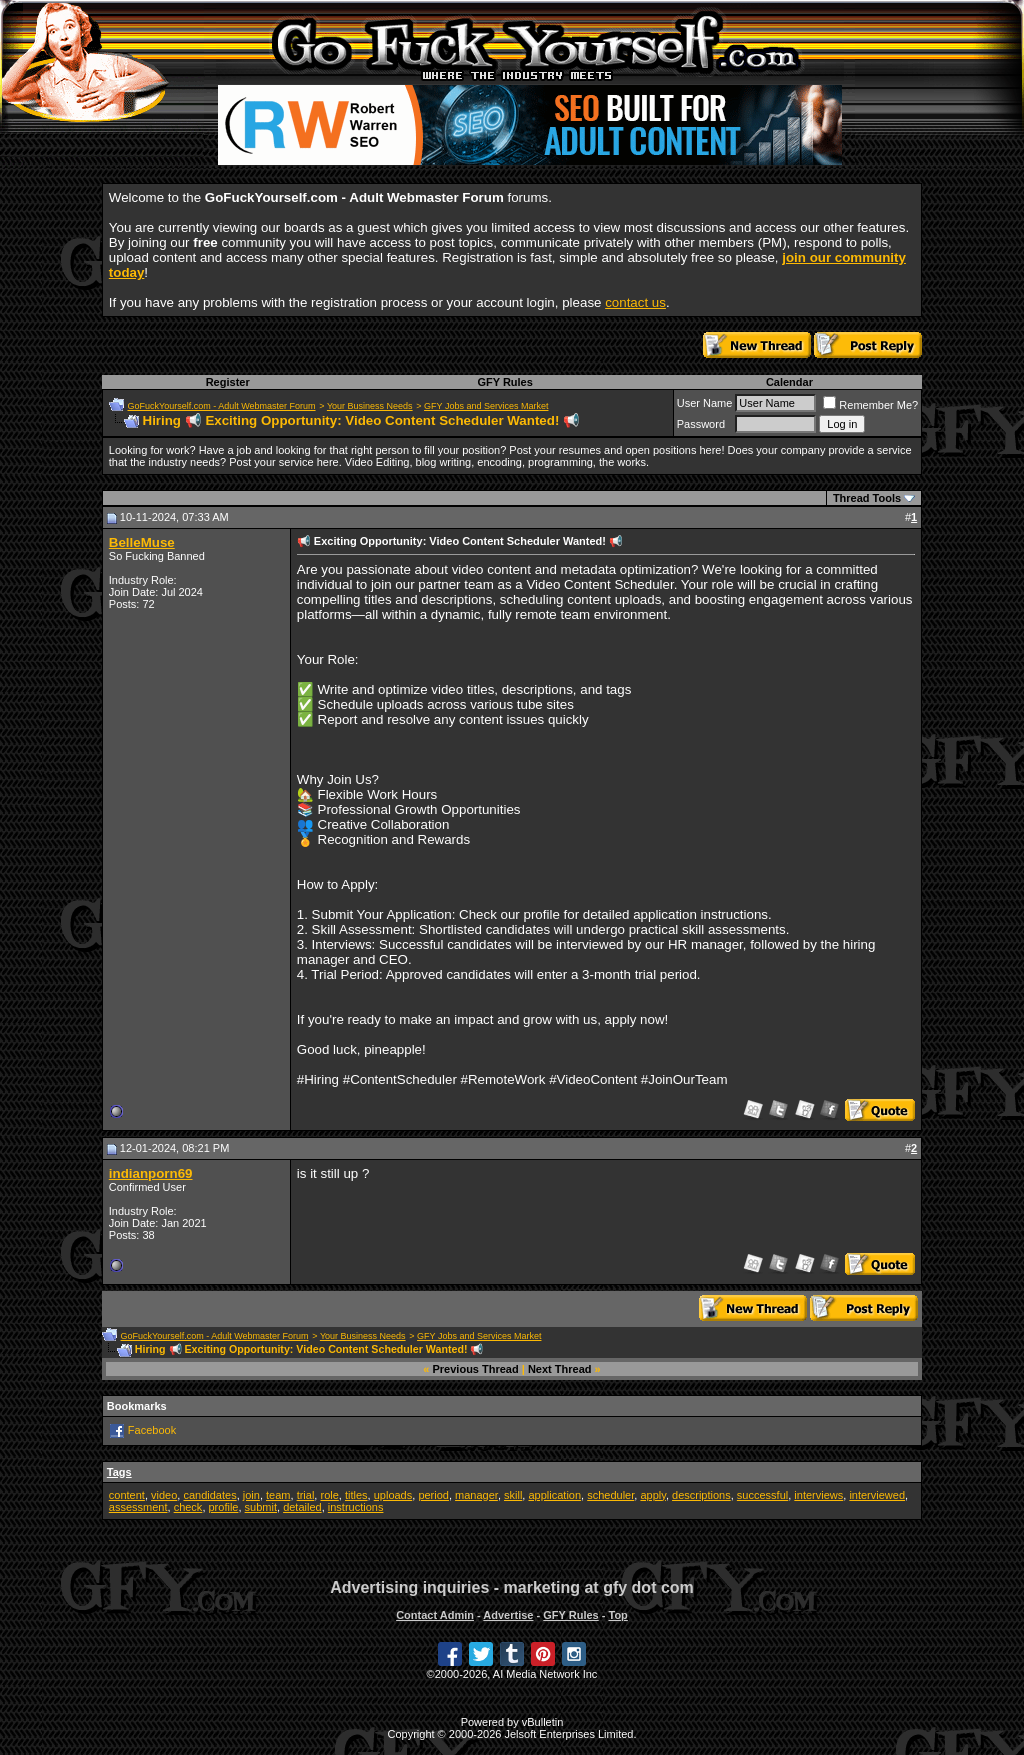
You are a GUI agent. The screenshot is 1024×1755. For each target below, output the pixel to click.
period (433, 1495)
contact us (635, 302)
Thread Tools (867, 498)
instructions (356, 1507)
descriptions (701, 1495)
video (164, 1495)
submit (261, 1507)
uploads (393, 1495)
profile (224, 1507)
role (329, 1495)
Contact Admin (435, 1615)
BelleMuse (142, 542)
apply (652, 1495)
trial (306, 1495)
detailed (302, 1507)
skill (513, 1495)
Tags (119, 1472)
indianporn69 (151, 1173)
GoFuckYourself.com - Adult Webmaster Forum (222, 406)
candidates (209, 1495)
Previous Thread (476, 1369)
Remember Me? (870, 405)
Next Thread (560, 1369)
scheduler (610, 1495)
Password (701, 424)
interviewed (877, 1495)
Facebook (152, 1429)
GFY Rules (504, 382)
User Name (705, 403)
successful (762, 1495)
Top (617, 1615)
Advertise (508, 1615)
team (278, 1495)
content (127, 1495)
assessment (138, 1507)
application (554, 1495)
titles (356, 1495)
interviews (818, 1495)
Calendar (789, 382)
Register (228, 382)
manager (476, 1495)
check (188, 1507)
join (251, 1495)
